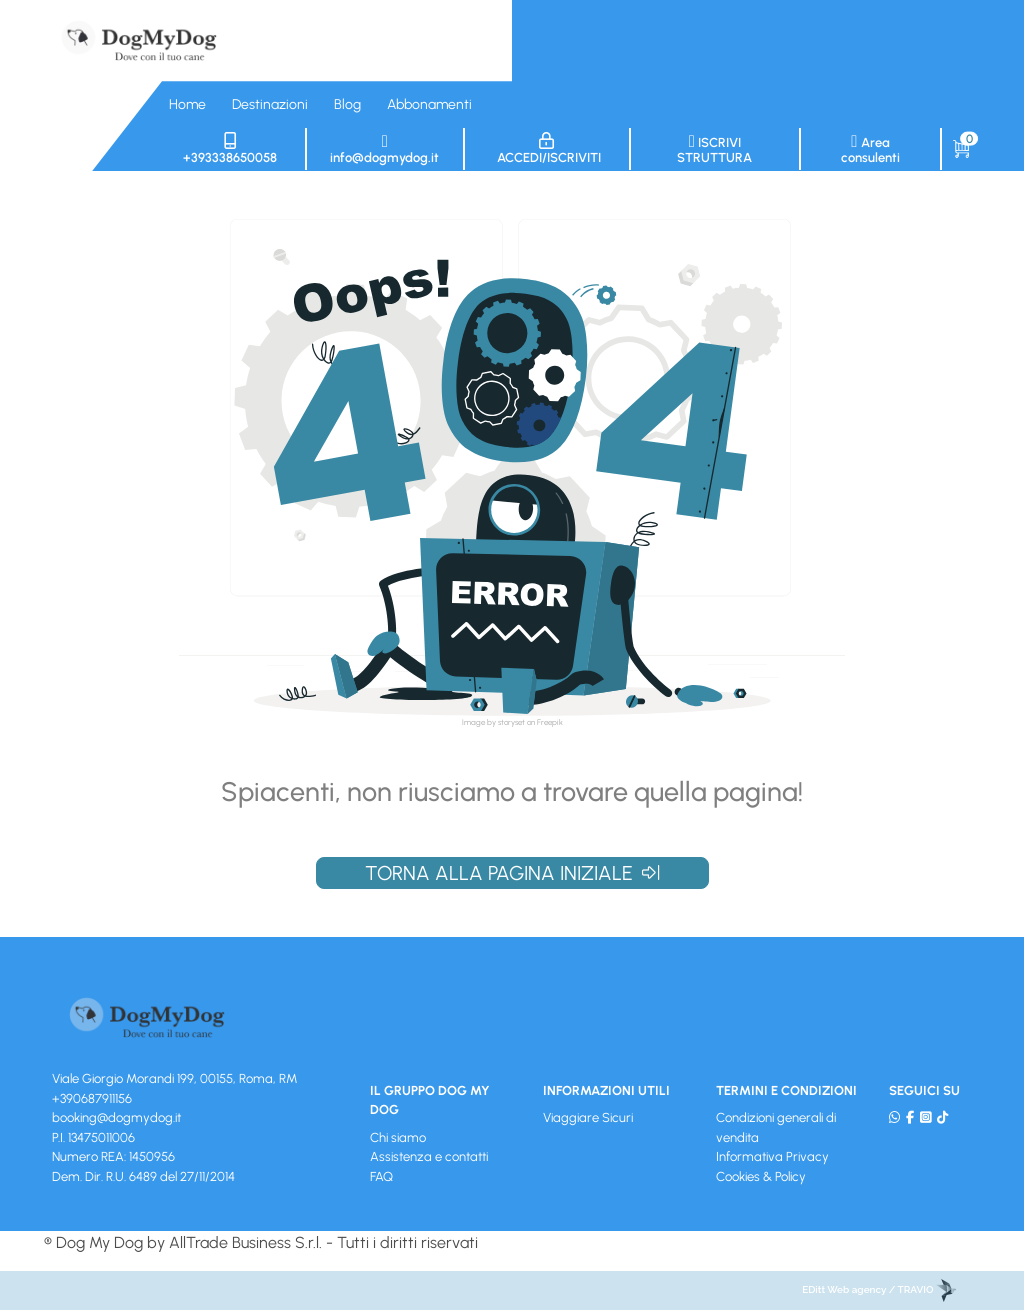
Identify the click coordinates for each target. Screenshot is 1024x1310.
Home (187, 104)
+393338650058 (230, 149)
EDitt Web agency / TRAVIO (879, 1289)
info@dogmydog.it (384, 149)
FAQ (381, 1176)
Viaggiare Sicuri (588, 1117)
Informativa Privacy (772, 1156)
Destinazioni (270, 104)
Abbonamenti (429, 104)
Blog (347, 104)
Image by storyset (493, 722)
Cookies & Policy (761, 1176)
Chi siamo (398, 1137)
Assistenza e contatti (429, 1156)
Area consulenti (870, 149)
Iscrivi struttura (714, 149)
